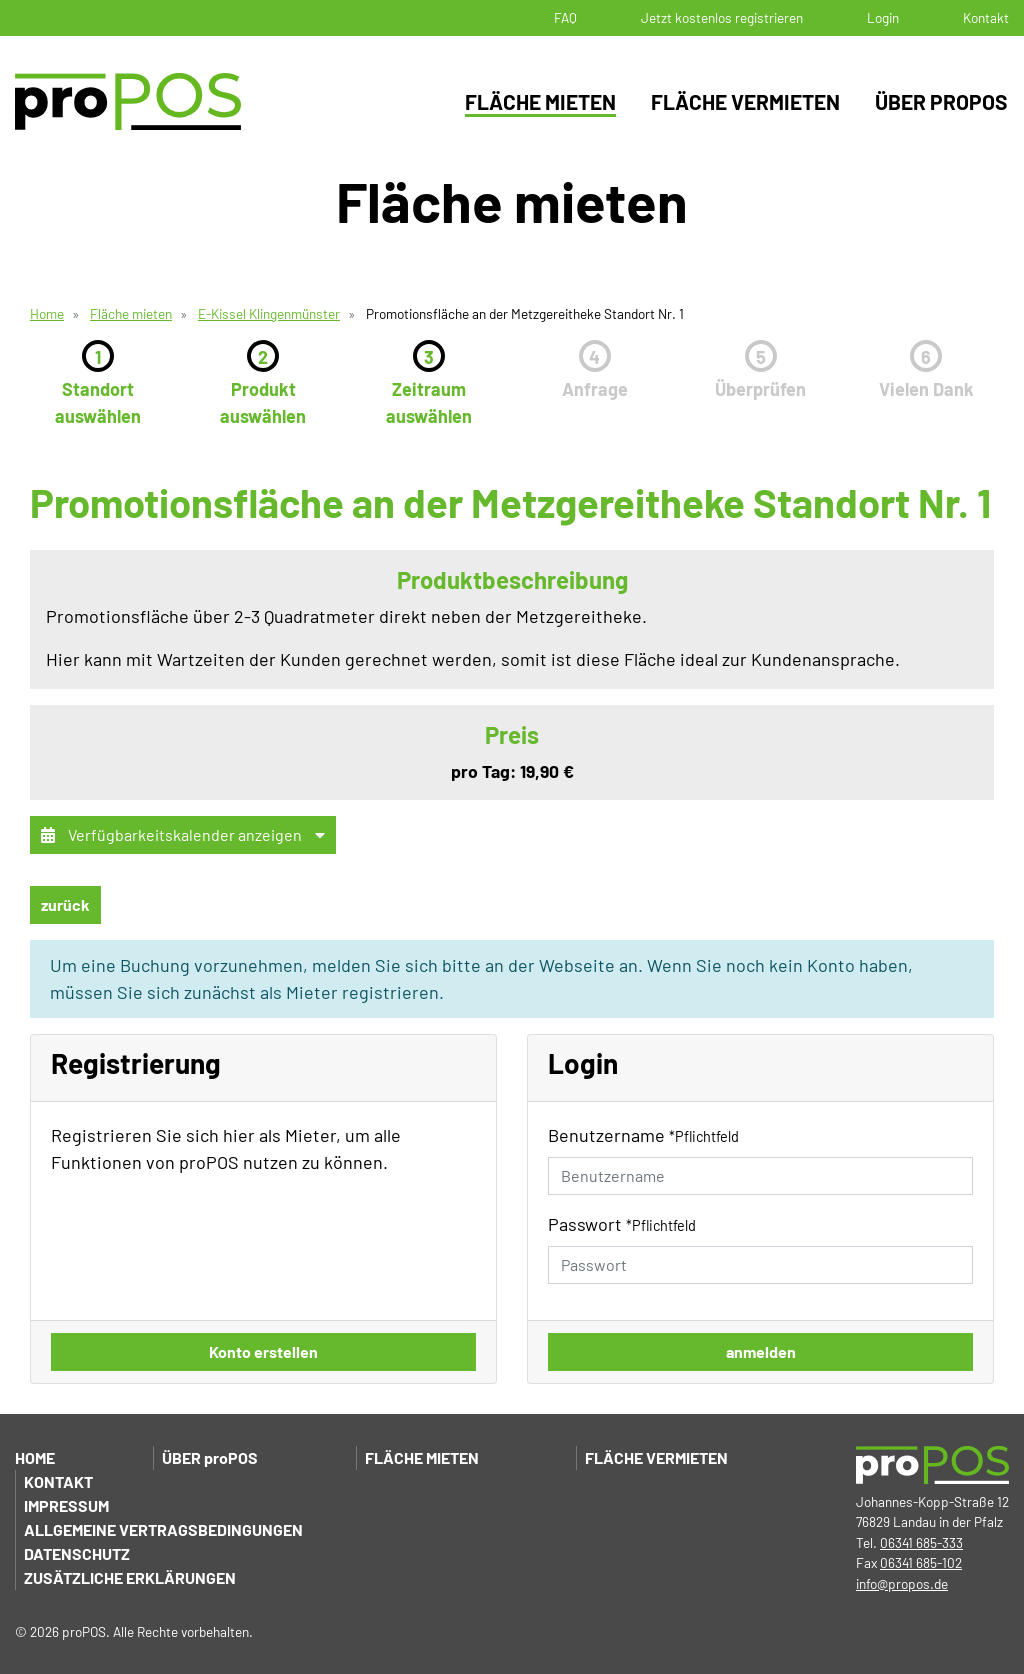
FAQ (565, 17)
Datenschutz (77, 1553)
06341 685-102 (921, 1562)
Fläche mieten (540, 101)
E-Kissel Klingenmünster (269, 313)
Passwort (622, 1224)
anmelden (761, 1351)
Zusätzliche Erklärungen (130, 1577)
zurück (65, 904)
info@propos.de (902, 1583)
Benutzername (643, 1135)
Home (47, 313)
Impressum (66, 1505)
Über (210, 1457)
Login (883, 17)
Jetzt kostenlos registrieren (722, 17)
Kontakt (986, 17)
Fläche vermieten (745, 101)
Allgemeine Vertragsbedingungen (163, 1529)
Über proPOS (941, 101)
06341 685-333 (921, 1542)
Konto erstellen (263, 1351)
